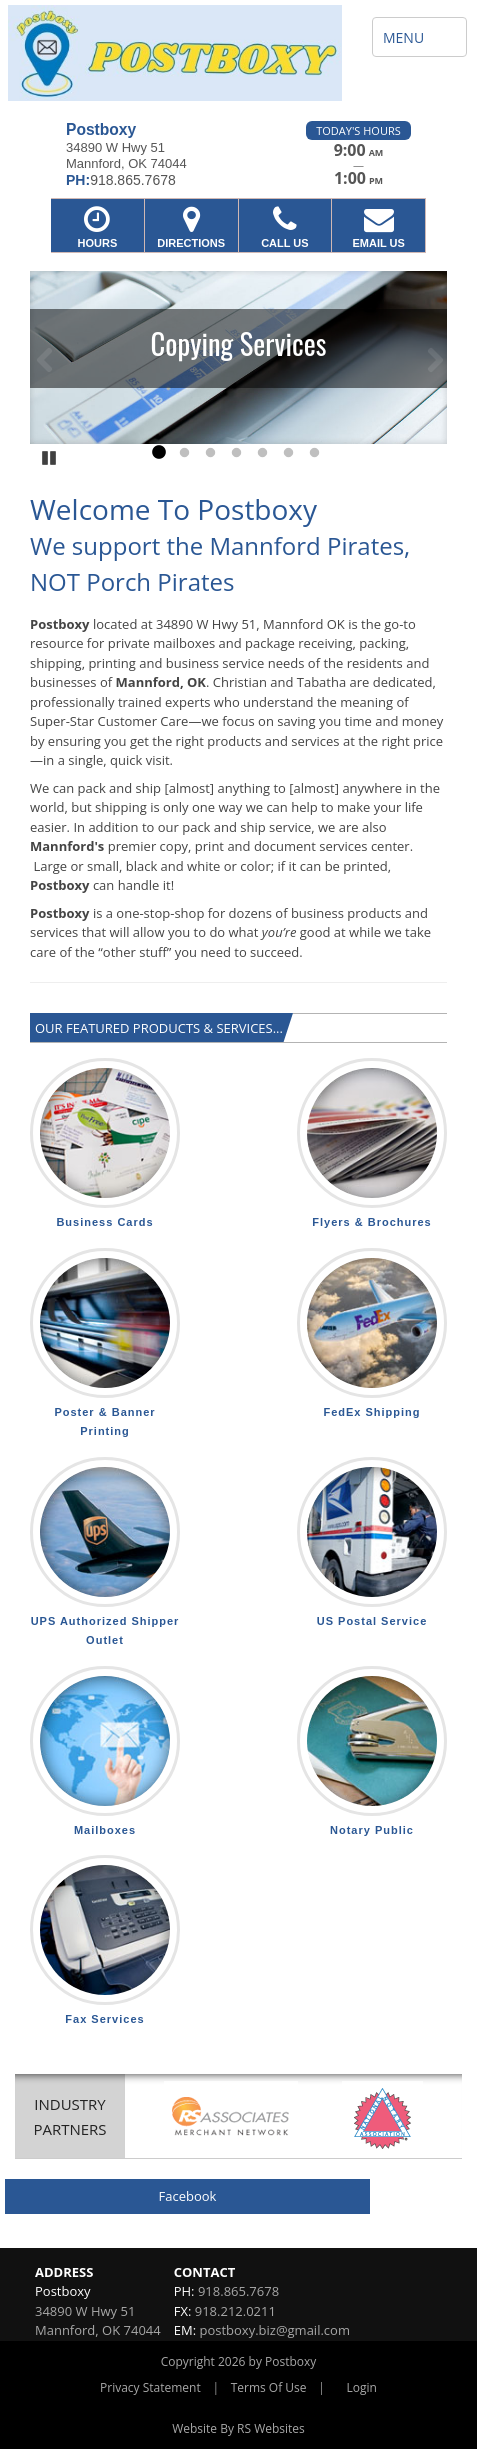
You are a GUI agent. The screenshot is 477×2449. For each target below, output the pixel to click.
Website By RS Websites (238, 2428)
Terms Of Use (269, 2387)
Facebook (188, 2196)
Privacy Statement (150, 2387)
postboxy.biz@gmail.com (274, 2330)
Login (362, 2387)
